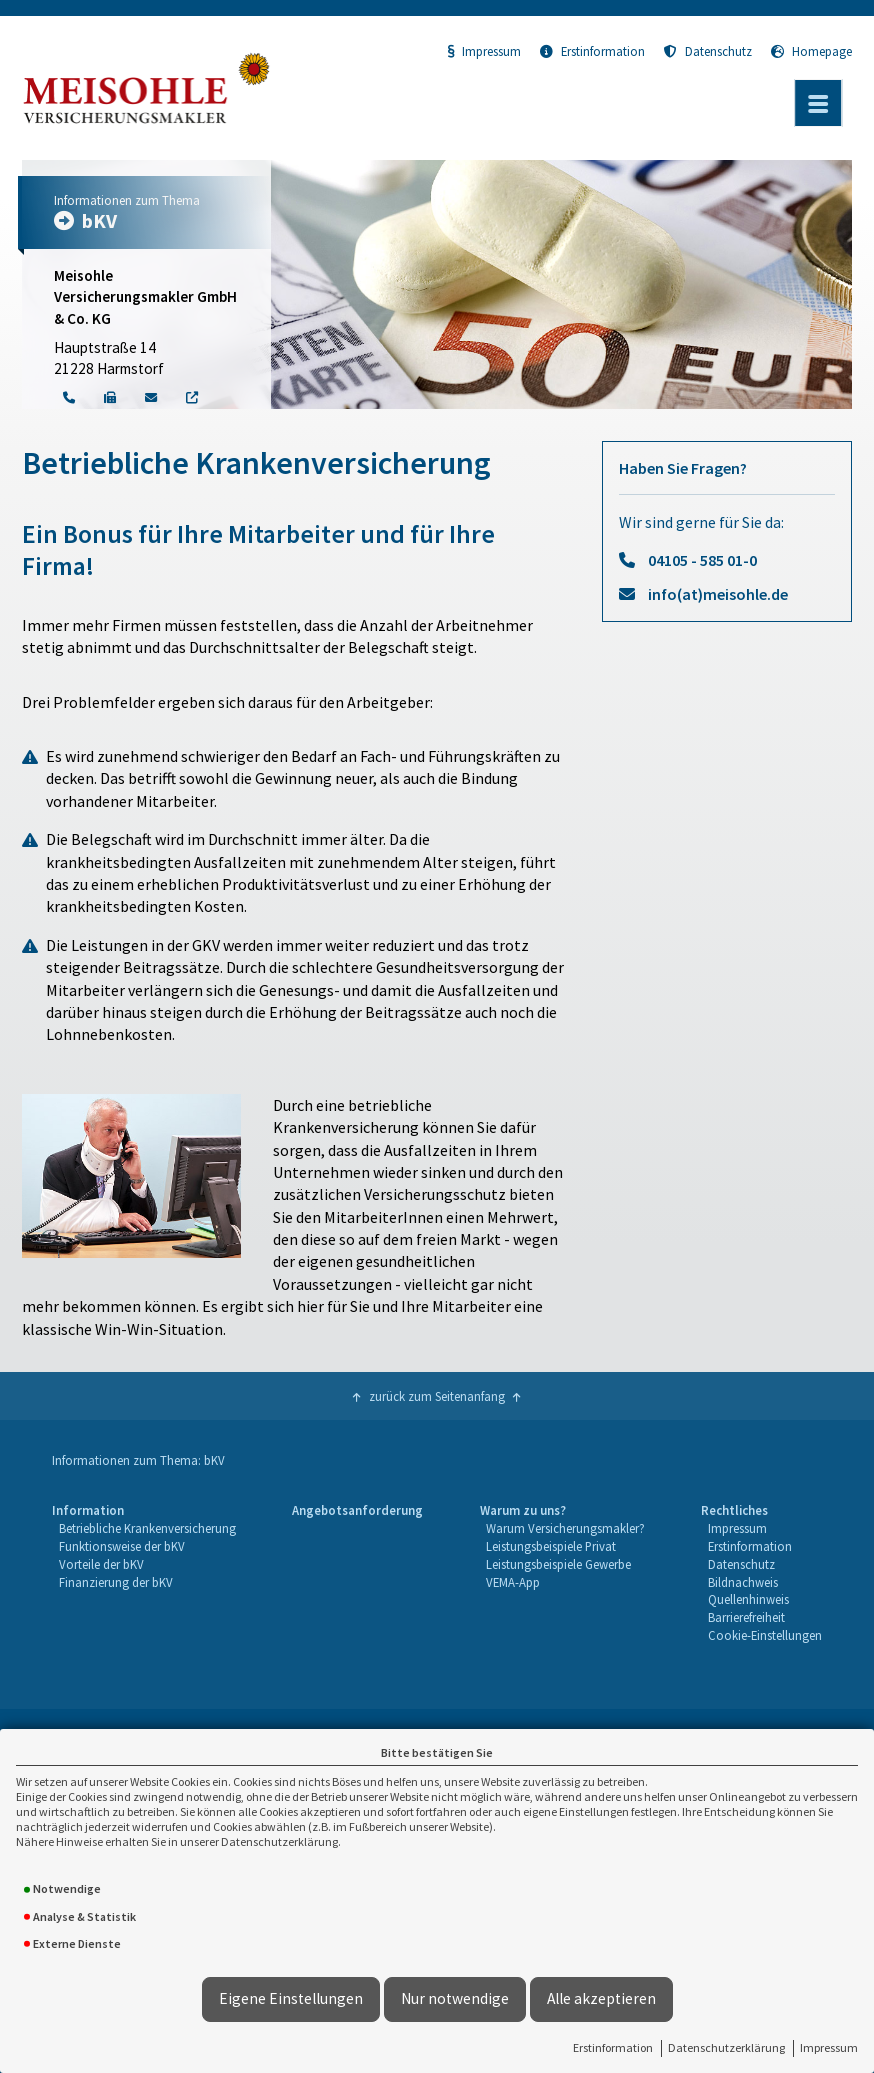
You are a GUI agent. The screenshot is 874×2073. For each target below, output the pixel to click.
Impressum (829, 2047)
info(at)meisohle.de (718, 594)
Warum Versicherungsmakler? (565, 1528)
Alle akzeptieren (601, 1998)
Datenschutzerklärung (726, 2047)
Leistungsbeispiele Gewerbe (558, 1564)
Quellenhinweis (748, 1599)
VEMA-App (513, 1582)
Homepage (811, 51)
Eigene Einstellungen (291, 1998)
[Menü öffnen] (818, 103)
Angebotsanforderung (357, 1510)
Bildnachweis (743, 1582)
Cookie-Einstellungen (765, 1635)
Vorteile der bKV (101, 1564)
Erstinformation (613, 2047)
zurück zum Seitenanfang (437, 1396)
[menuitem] (143, 1573)
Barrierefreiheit (746, 1617)
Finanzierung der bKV (116, 1582)
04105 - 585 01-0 (702, 560)
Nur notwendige (455, 1998)
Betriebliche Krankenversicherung (147, 1528)
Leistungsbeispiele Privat (551, 1546)
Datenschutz (708, 51)
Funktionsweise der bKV (122, 1546)
